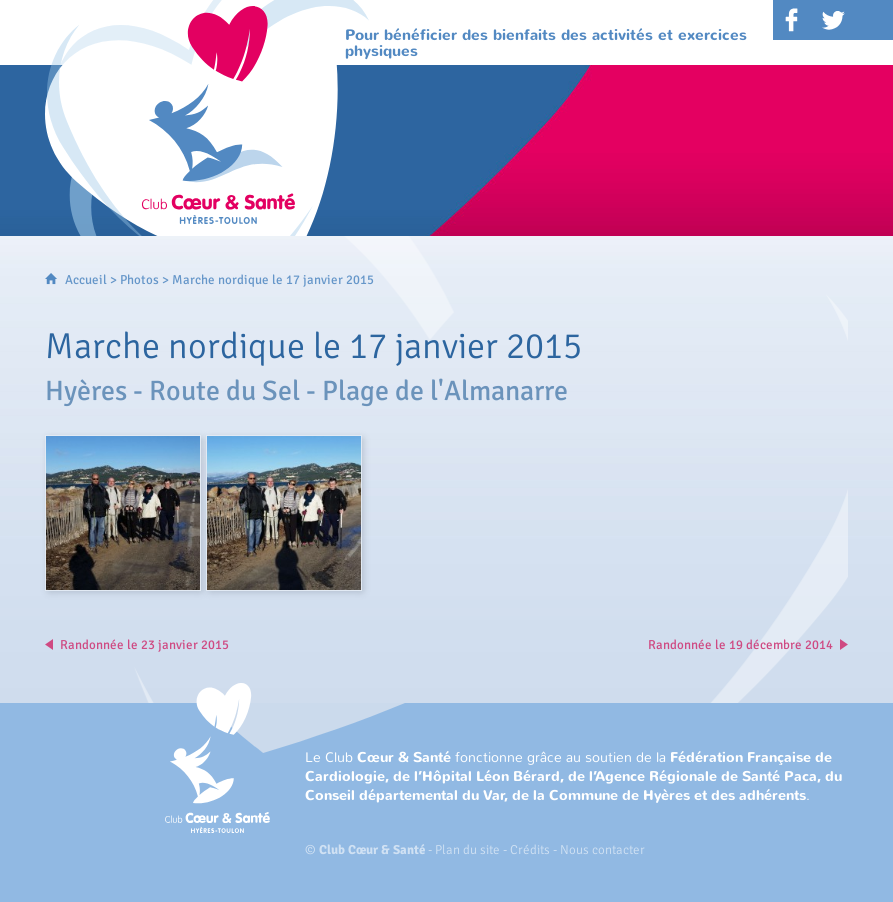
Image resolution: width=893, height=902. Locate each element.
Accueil (86, 280)
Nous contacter (602, 850)
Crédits (530, 850)
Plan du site (467, 850)
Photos (139, 280)
